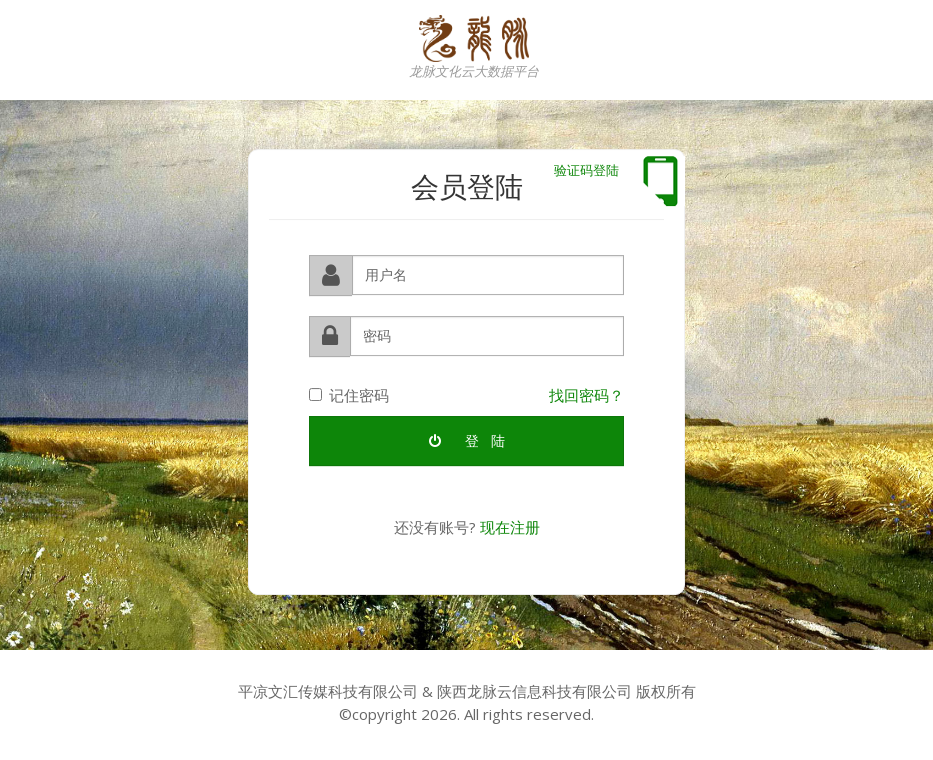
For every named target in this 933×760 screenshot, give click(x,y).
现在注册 (510, 527)
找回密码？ (586, 394)
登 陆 (467, 440)
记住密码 (349, 394)
